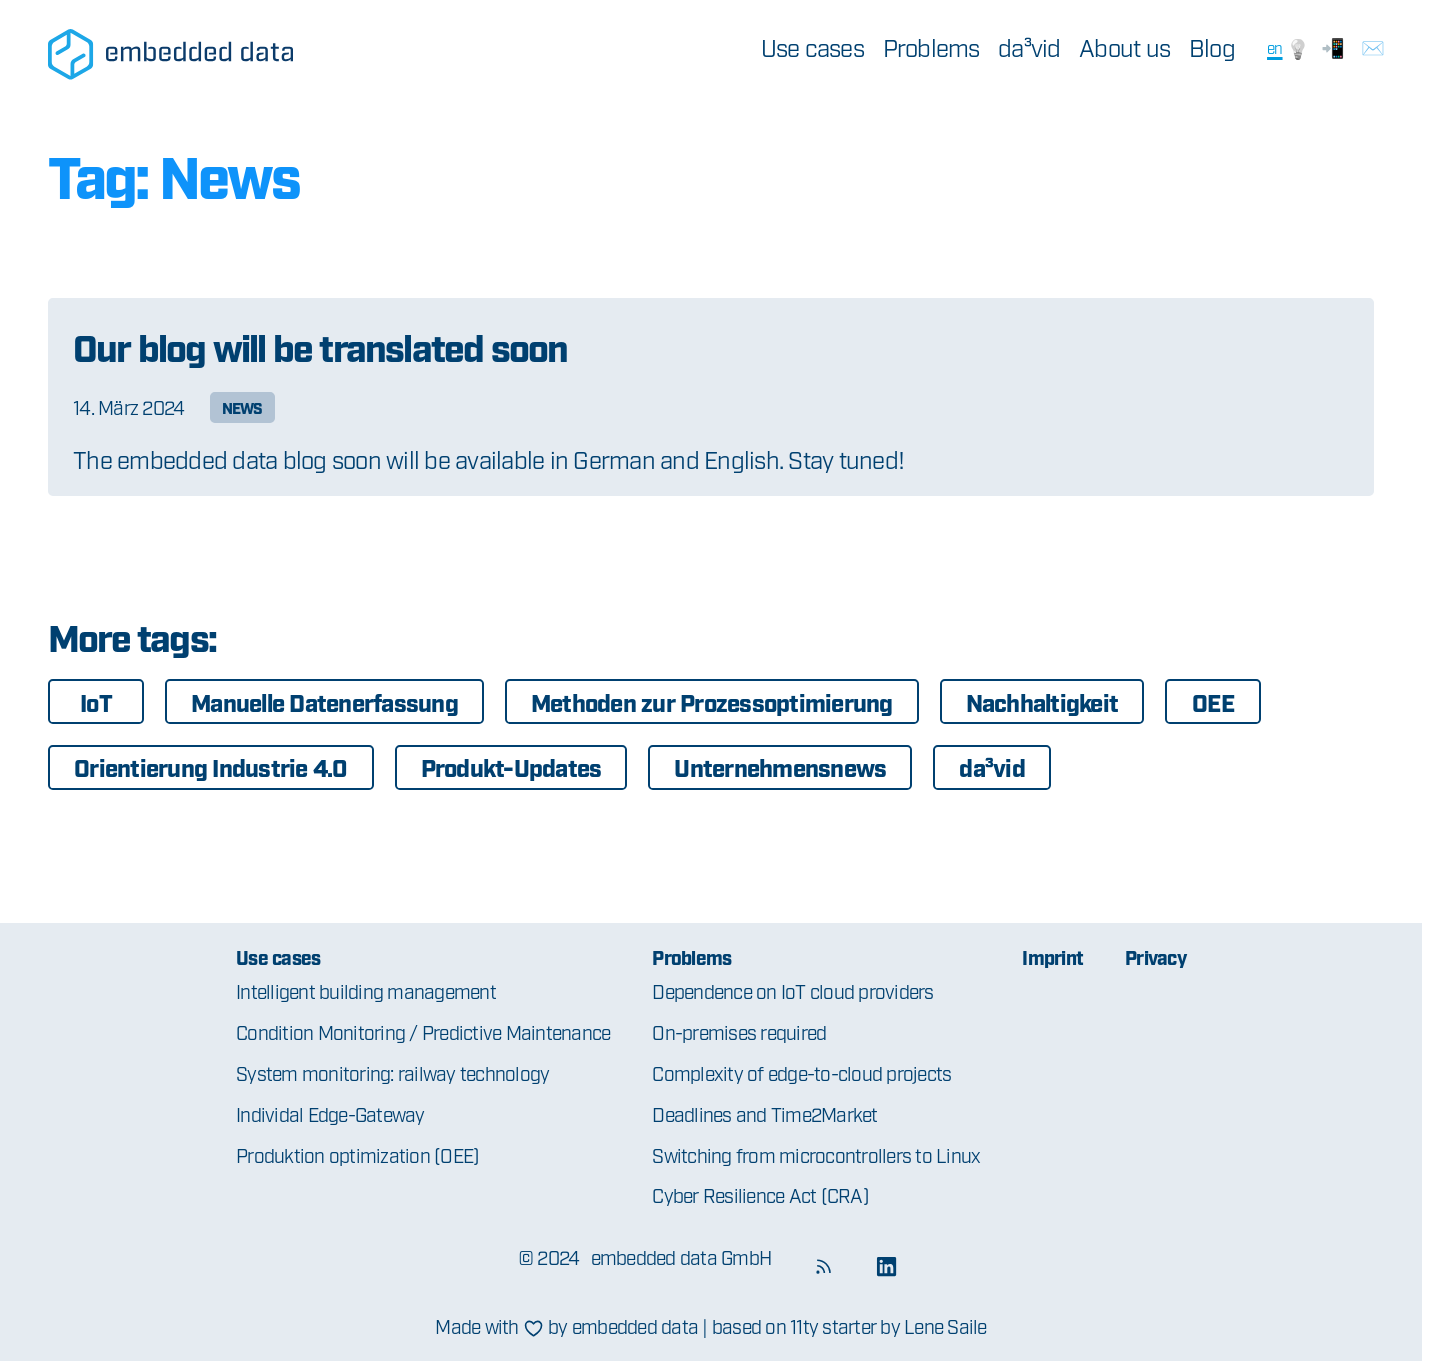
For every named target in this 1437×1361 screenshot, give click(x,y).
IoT (96, 701)
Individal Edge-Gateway (330, 1113)
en (1275, 47)
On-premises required (739, 1031)
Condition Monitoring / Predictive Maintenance (423, 1031)
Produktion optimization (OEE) (357, 1154)
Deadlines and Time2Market (764, 1113)
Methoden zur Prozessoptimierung (712, 701)
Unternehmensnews (780, 766)
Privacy (1155, 956)
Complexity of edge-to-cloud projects (801, 1072)
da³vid (1029, 47)
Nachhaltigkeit (1042, 701)
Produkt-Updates (511, 766)
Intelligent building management (366, 990)
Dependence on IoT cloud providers (792, 990)
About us (1124, 47)
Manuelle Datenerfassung (324, 701)
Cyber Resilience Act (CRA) (760, 1194)
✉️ (1372, 46)
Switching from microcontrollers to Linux (816, 1154)
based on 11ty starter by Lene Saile (849, 1325)
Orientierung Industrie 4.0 (211, 766)
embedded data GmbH (681, 1256)
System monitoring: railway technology (392, 1072)
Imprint (1052, 956)
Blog (1212, 47)
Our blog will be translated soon (320, 345)
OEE (1213, 701)
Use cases (812, 47)
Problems (931, 47)
